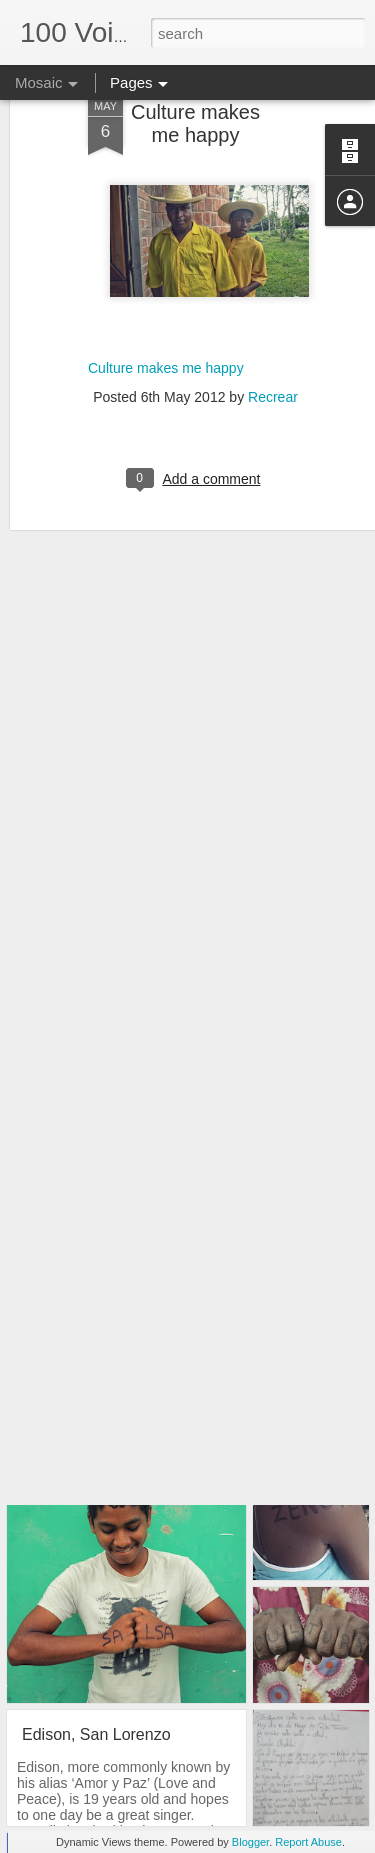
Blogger (250, 1842)
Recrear (273, 353)
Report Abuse (308, 1842)
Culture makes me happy (166, 324)
